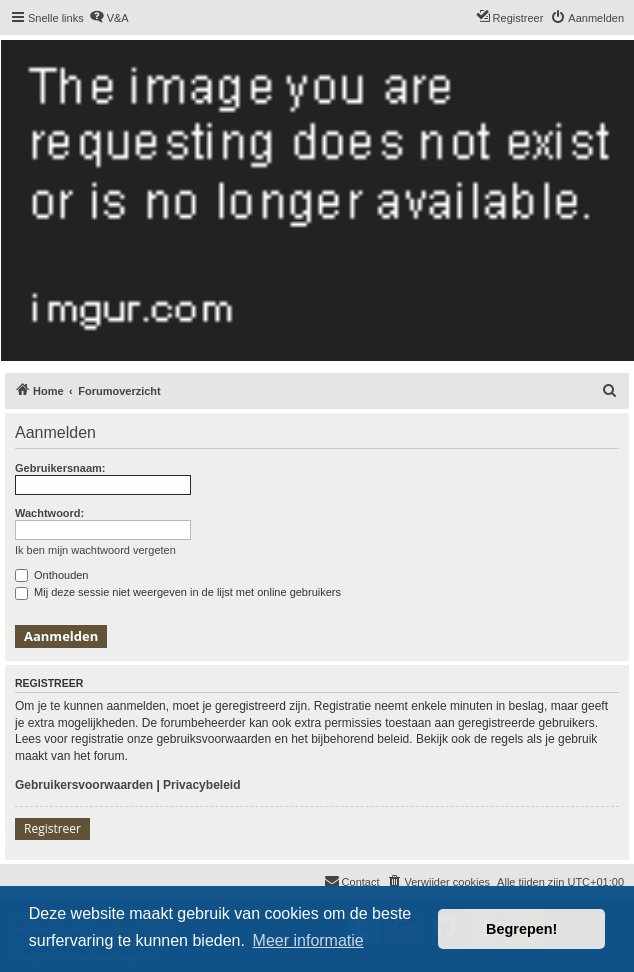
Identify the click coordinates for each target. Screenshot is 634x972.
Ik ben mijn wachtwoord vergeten (95, 550)
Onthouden (52, 575)
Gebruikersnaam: (60, 468)
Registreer (52, 828)
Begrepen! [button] (521, 929)
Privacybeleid (201, 785)
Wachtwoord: (49, 513)
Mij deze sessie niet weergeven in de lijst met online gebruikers (178, 592)
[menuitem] (109, 18)
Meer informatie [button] (308, 940)
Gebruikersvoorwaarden (84, 785)
